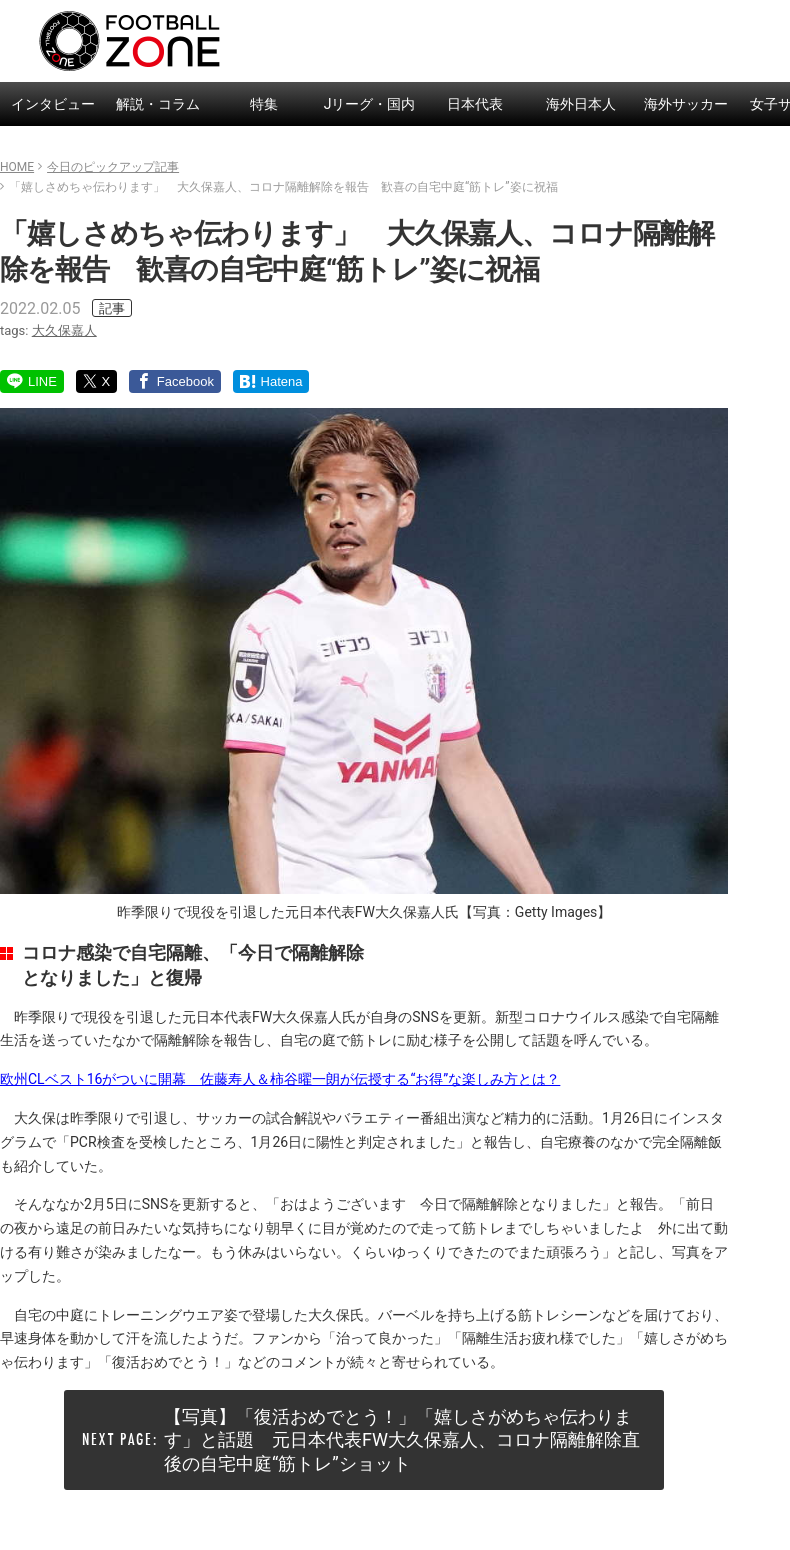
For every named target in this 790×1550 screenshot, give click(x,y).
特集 (264, 104)
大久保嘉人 (64, 330)
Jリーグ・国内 (370, 104)
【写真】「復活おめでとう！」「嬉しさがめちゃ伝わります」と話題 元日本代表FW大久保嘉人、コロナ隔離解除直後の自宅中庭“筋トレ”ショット (402, 1440)
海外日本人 (581, 104)
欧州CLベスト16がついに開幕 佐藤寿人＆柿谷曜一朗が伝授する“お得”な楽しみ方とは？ (280, 1079)
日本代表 (475, 104)
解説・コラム (158, 104)
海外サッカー (686, 104)
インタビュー (53, 104)
